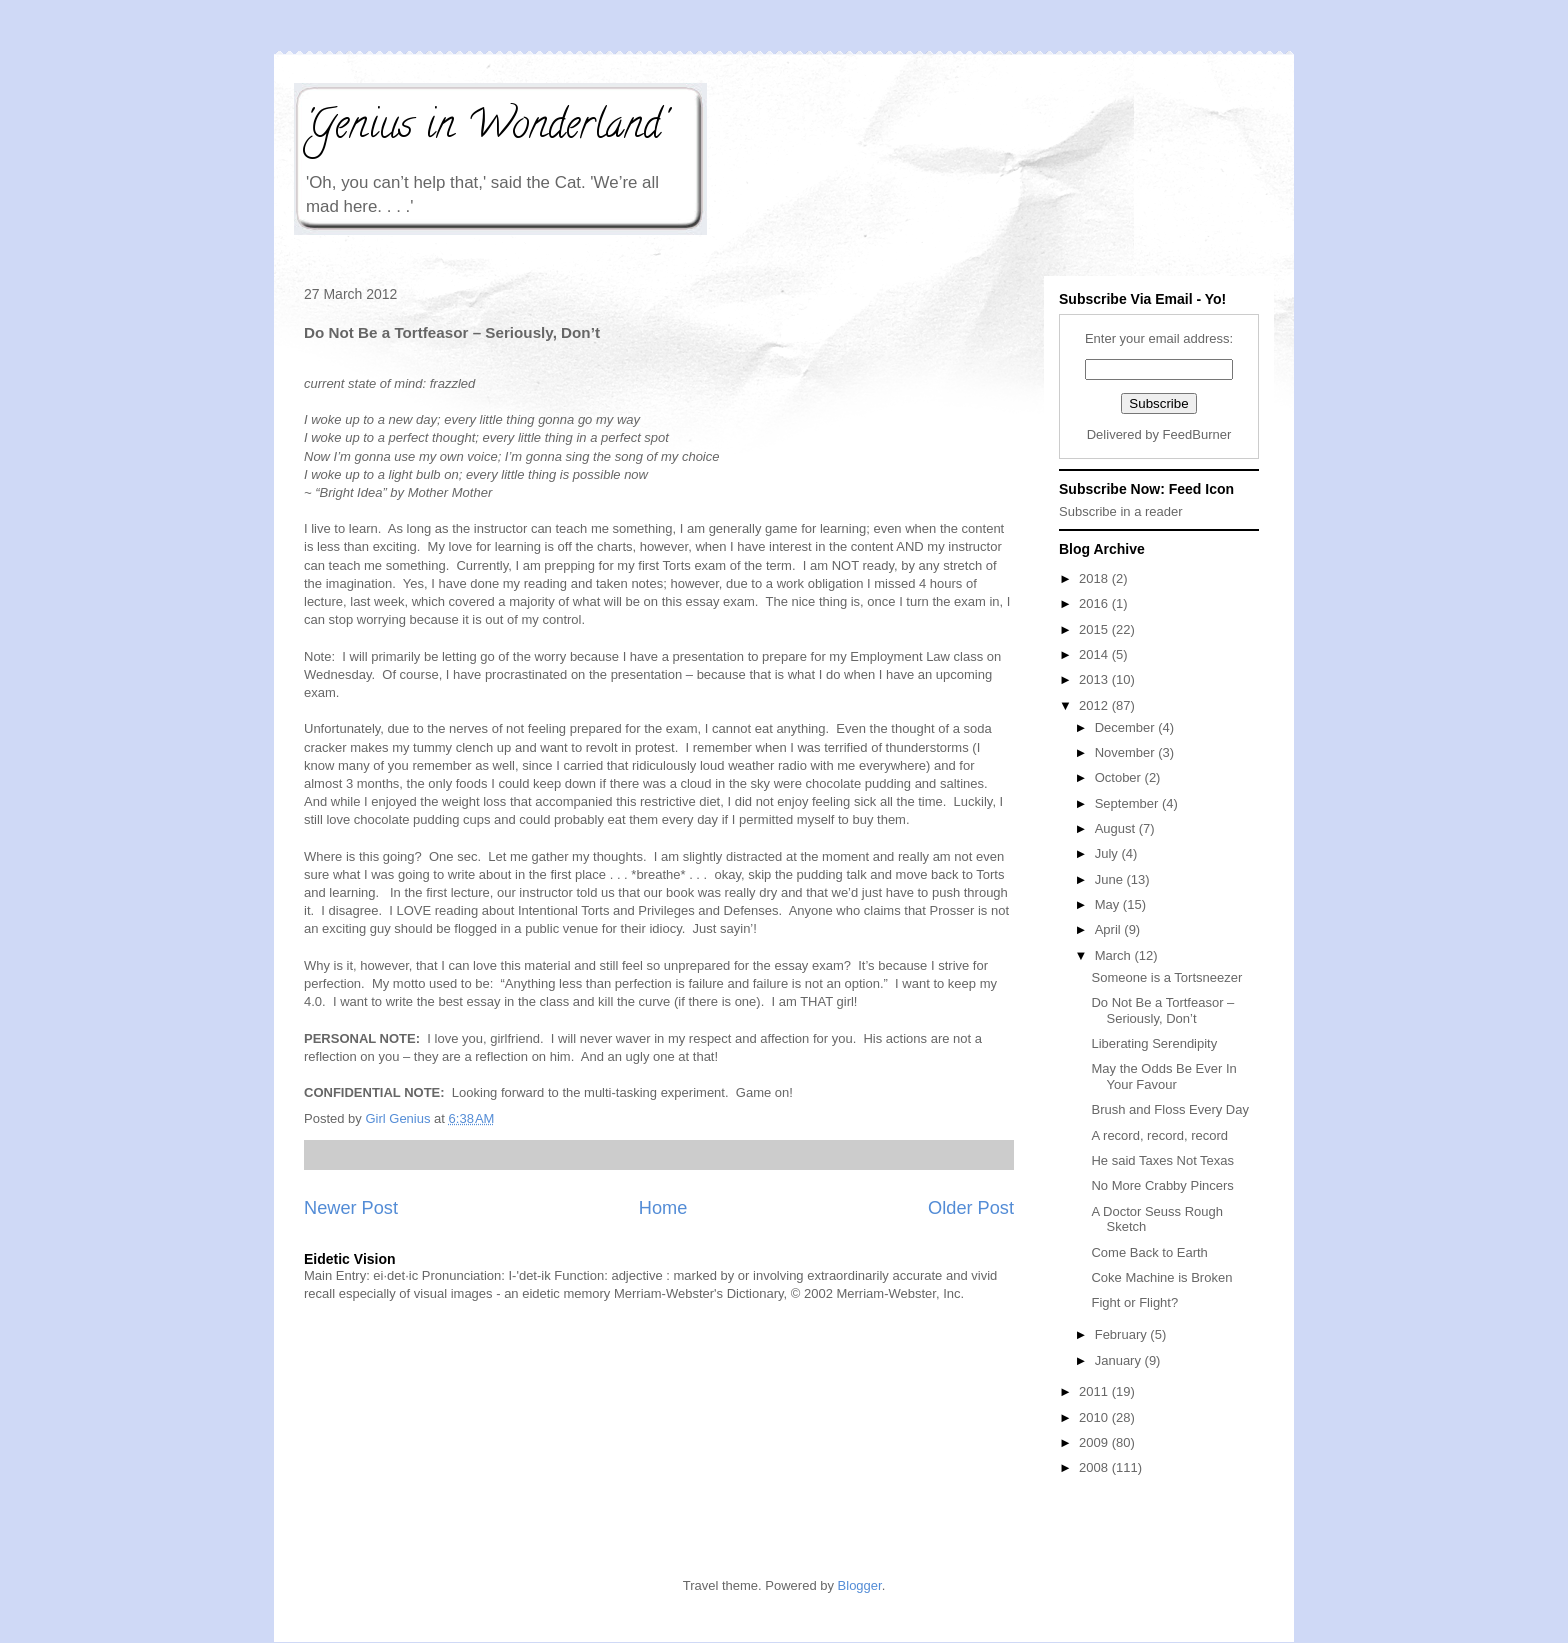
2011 (1095, 1391)
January (1120, 1360)
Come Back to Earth (1149, 1252)
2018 (1095, 578)
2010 (1095, 1417)
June (1111, 879)
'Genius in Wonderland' (485, 128)
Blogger (860, 1585)
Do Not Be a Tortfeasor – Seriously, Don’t (1162, 1010)
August (1117, 828)
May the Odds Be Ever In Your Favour (1163, 1076)
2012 (1095, 705)
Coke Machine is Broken (1161, 1277)
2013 (1095, 679)
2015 (1095, 629)
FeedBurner (1197, 434)
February (1123, 1334)
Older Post (971, 1208)
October (1120, 777)
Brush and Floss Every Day (1170, 1109)
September (1128, 803)
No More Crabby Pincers (1162, 1185)
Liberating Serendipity (1154, 1043)
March (1115, 955)
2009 (1095, 1442)
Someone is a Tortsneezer (1166, 977)
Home (663, 1208)
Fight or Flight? (1134, 1302)
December (1127, 727)
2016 (1095, 603)
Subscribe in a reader (1121, 511)
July (1108, 853)
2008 (1095, 1467)
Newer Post (351, 1208)
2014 (1095, 654)
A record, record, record (1159, 1135)
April (1110, 929)
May (1109, 904)
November (1127, 752)
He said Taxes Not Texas (1162, 1160)
